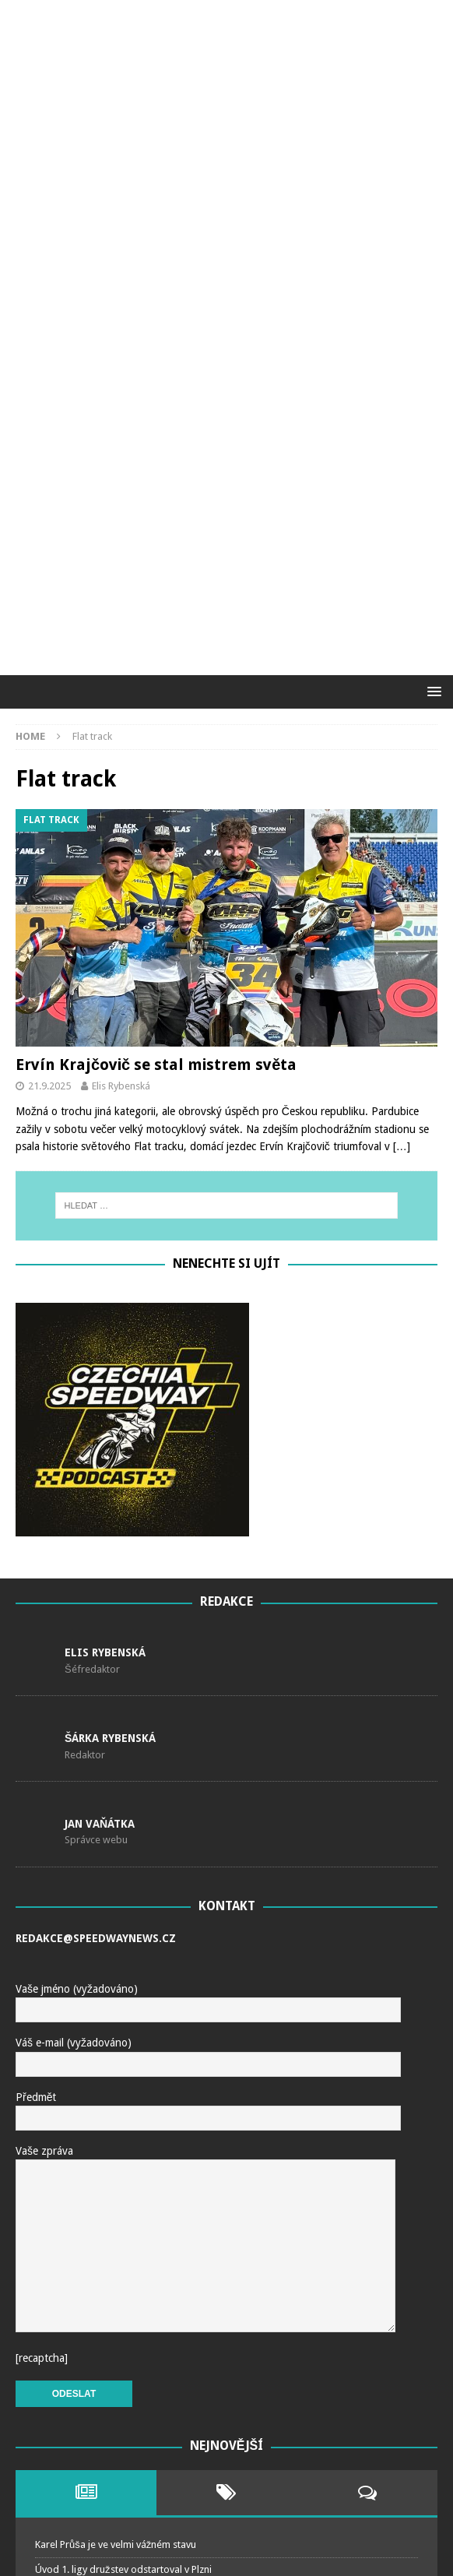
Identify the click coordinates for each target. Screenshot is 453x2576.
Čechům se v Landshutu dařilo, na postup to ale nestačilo (161, 2297)
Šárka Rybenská (110, 1415)
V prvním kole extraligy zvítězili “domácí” (124, 2396)
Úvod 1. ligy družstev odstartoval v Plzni (123, 2247)
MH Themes (347, 2560)
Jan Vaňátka (100, 1501)
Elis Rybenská (121, 764)
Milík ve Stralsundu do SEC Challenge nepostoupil (144, 2322)
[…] (401, 824)
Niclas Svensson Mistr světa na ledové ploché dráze (149, 2445)
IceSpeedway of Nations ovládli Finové (121, 2420)
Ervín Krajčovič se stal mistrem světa (156, 743)
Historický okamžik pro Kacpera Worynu (123, 2272)
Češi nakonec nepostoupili (94, 2371)
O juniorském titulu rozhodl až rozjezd (120, 2494)
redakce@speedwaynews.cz (96, 1616)
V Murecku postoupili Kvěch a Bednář (117, 2347)
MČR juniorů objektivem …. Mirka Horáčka (129, 2470)
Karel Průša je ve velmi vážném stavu (115, 2223)
